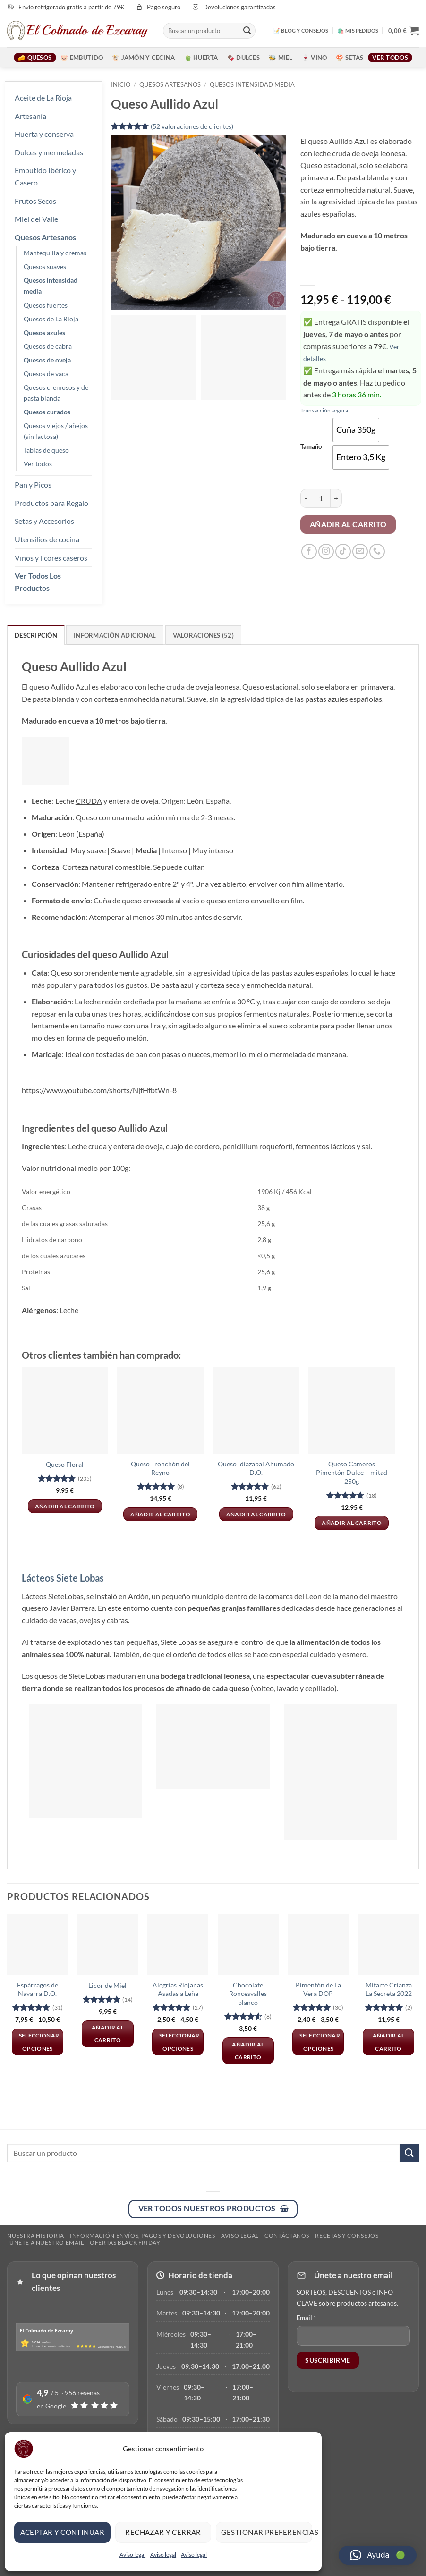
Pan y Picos (33, 484)
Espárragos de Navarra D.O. (37, 1989)
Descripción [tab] (36, 635)
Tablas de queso (46, 450)
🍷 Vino (314, 57)
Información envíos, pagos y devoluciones (142, 2235)
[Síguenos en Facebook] (309, 551)
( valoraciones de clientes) (192, 126)
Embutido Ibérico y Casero (45, 176)
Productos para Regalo (51, 502)
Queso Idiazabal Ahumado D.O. (256, 1468)
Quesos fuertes (46, 305)
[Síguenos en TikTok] (343, 551)
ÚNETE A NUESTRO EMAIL (46, 2242)
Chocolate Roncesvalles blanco (248, 1993)
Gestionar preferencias (266, 2532)
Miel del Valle (36, 218)
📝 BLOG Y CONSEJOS (301, 30)
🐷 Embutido (81, 57)
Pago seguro (163, 7)
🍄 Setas (349, 57)
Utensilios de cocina (47, 539)
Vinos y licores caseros (51, 557)
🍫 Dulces (243, 57)
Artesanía (30, 115)
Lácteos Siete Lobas (63, 1577)
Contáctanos (286, 2235)
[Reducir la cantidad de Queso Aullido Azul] (306, 498)
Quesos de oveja (47, 360)
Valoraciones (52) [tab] (203, 635)
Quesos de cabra (48, 346)
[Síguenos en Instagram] (326, 551)
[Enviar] (247, 31)
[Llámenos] (377, 551)
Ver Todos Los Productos (38, 581)
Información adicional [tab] (115, 635)
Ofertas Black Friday (125, 2242)
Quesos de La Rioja (51, 319)
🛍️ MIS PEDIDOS (358, 30)
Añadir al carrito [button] (65, 1506)
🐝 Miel (281, 57)
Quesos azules (44, 332)
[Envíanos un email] (360, 551)
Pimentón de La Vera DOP (318, 1989)
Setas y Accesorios (44, 520)
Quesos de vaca (46, 374)
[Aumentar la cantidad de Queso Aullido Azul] (336, 498)
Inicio (120, 84)
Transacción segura (324, 410)
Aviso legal (132, 2554)
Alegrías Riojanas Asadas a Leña (178, 1989)
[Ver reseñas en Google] (72, 2399)
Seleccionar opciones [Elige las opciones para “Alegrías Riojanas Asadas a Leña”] (179, 2042)
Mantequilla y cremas (55, 253)
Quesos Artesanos (45, 237)
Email (306, 2318)
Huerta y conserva (44, 133)
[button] (403, 30)
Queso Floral (65, 1464)
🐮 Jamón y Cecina (143, 57)
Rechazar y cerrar (163, 2532)
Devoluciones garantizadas (239, 7)
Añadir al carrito (348, 524)
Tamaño (311, 447)
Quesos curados (47, 412)
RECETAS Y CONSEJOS (346, 2235)
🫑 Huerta (201, 57)
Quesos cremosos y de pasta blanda (56, 392)
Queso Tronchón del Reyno (160, 1468)
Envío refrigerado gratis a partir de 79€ (71, 7)
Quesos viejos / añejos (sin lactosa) (56, 430)
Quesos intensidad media (50, 285)
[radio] (356, 430)
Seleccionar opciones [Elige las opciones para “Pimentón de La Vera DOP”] (319, 2042)
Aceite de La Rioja (43, 97)
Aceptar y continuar (62, 2532)
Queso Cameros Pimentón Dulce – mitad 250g (351, 1472)
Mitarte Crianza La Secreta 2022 (389, 1989)
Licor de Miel (107, 1985)
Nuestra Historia (35, 2235)
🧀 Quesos (34, 57)
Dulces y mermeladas (49, 152)
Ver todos (390, 57)
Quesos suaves (45, 266)
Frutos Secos (35, 200)
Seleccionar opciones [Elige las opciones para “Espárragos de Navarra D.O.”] (39, 2042)
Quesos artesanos (170, 84)
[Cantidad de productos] (321, 498)
